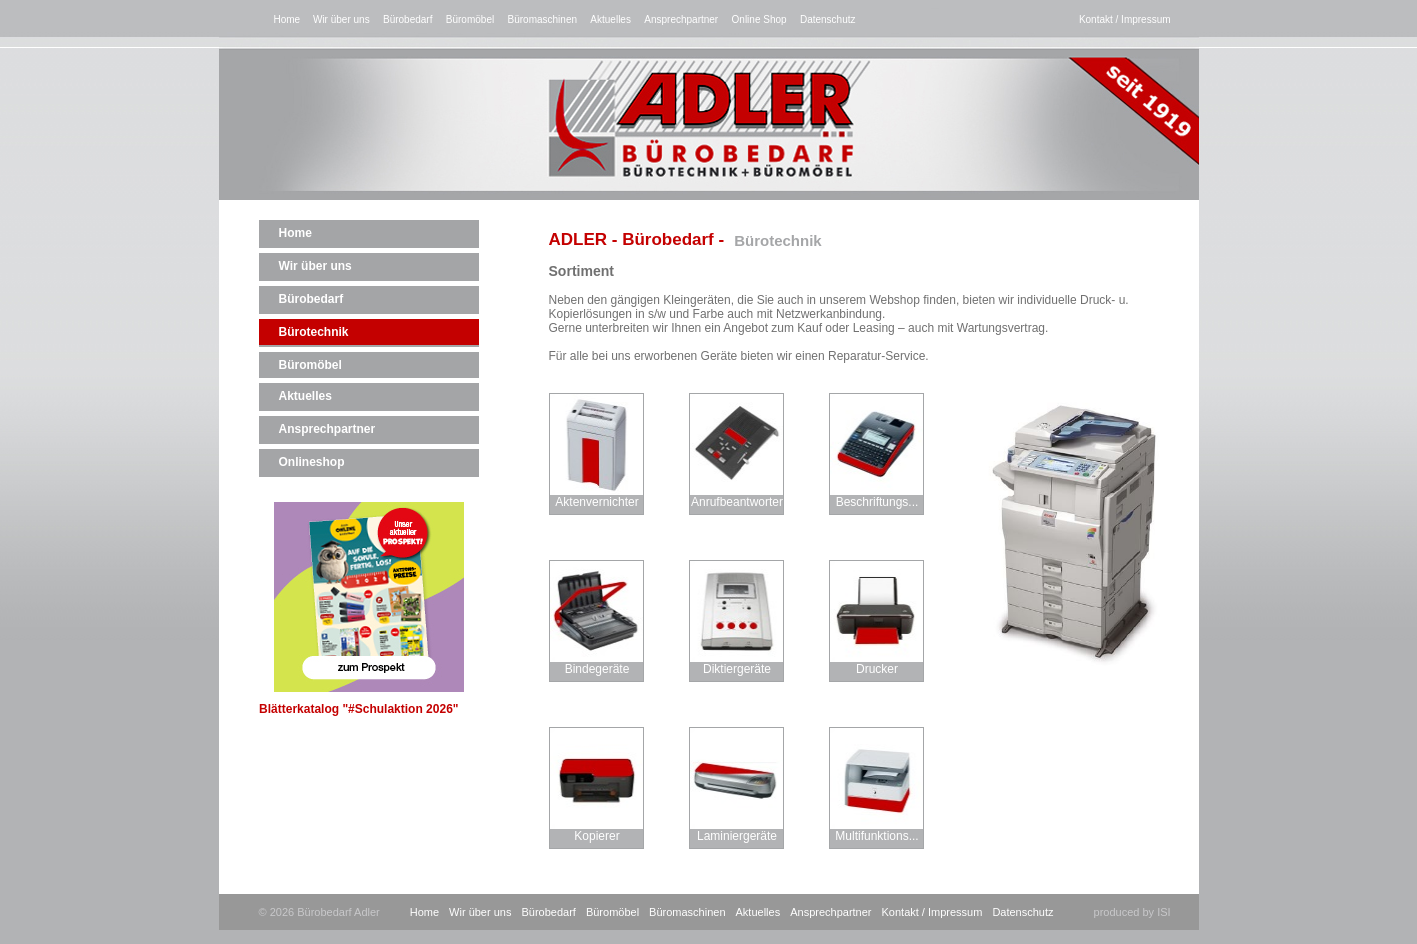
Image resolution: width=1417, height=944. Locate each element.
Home (288, 19)
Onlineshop (312, 462)
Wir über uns (341, 19)
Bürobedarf (407, 19)
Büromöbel (470, 19)
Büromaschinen (542, 19)
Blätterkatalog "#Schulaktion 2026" (358, 609)
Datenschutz (828, 19)
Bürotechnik (314, 332)
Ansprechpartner (681, 19)
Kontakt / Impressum (1125, 19)
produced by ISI (1132, 912)
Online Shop (759, 19)
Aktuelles (610, 19)
